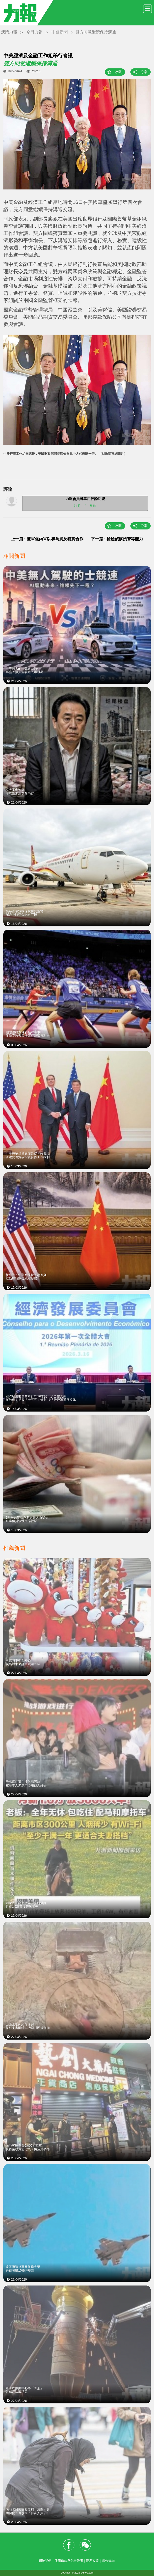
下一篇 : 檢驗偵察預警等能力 (117, 539)
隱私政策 (92, 2560)
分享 (144, 72)
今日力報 (34, 32)
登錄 (93, 506)
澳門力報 (9, 32)
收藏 (118, 72)
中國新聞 (59, 32)
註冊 (77, 506)
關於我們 (45, 2560)
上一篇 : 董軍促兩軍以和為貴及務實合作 (47, 539)
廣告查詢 (108, 2560)
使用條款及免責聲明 (69, 2560)
